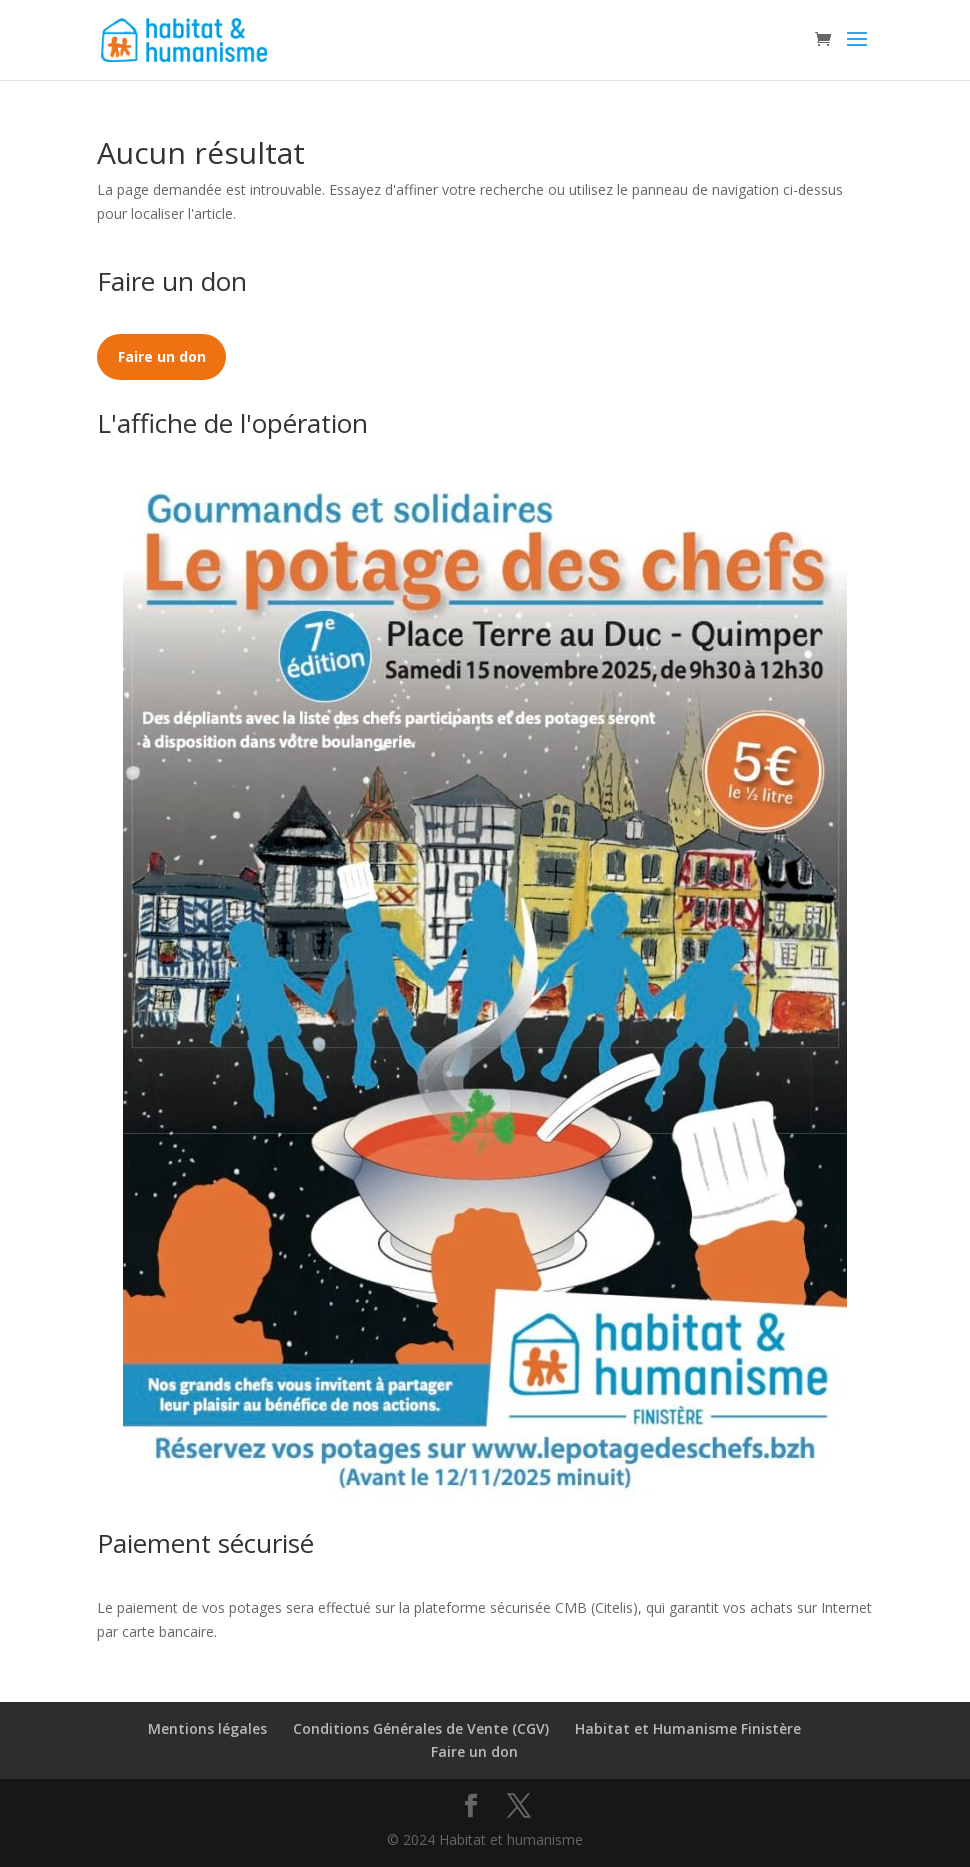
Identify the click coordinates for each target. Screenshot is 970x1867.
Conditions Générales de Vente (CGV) (421, 1728)
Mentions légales (207, 1728)
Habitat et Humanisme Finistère (688, 1728)
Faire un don (474, 1751)
